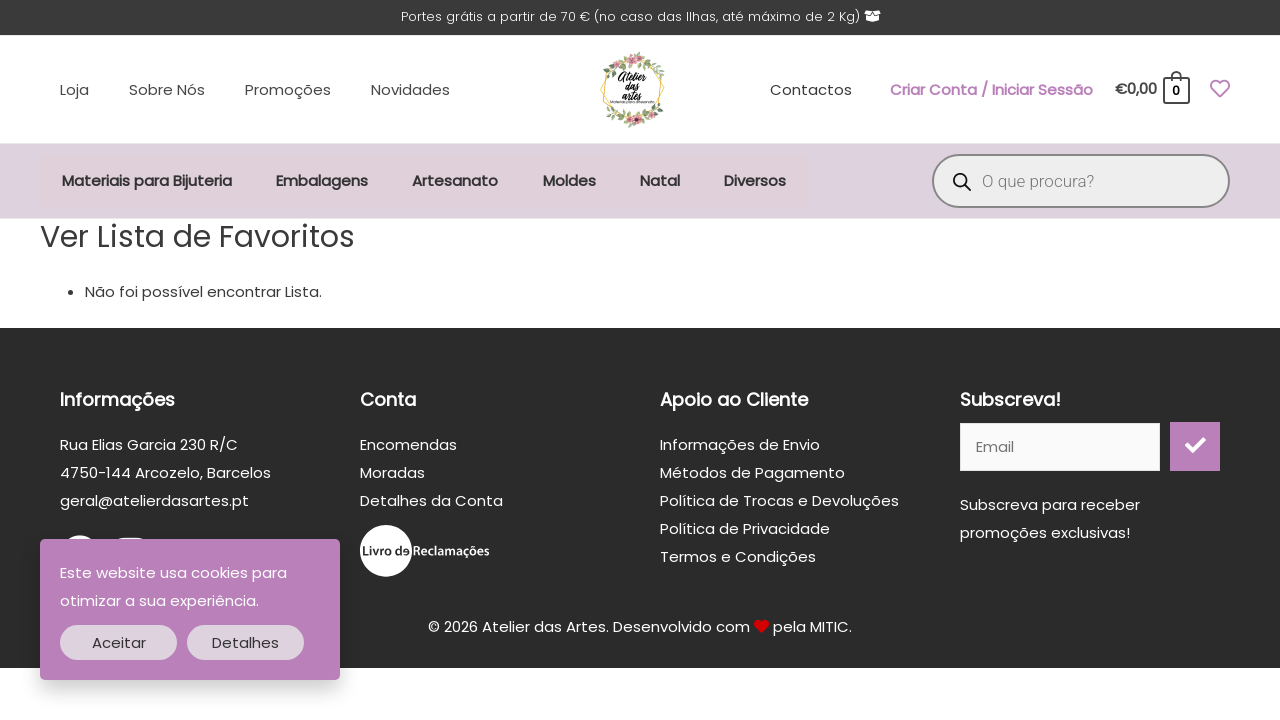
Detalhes (245, 642)
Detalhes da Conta (431, 503)
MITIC (829, 630)
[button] (1195, 449)
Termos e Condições (738, 559)
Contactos (814, 90)
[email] (1060, 449)
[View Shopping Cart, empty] (1151, 91)
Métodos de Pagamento (752, 475)
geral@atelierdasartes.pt (154, 503)
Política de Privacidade (745, 531)
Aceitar (119, 642)
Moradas (392, 475)
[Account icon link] (991, 91)
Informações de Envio (740, 447)
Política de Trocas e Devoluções (779, 503)
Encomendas (408, 447)
